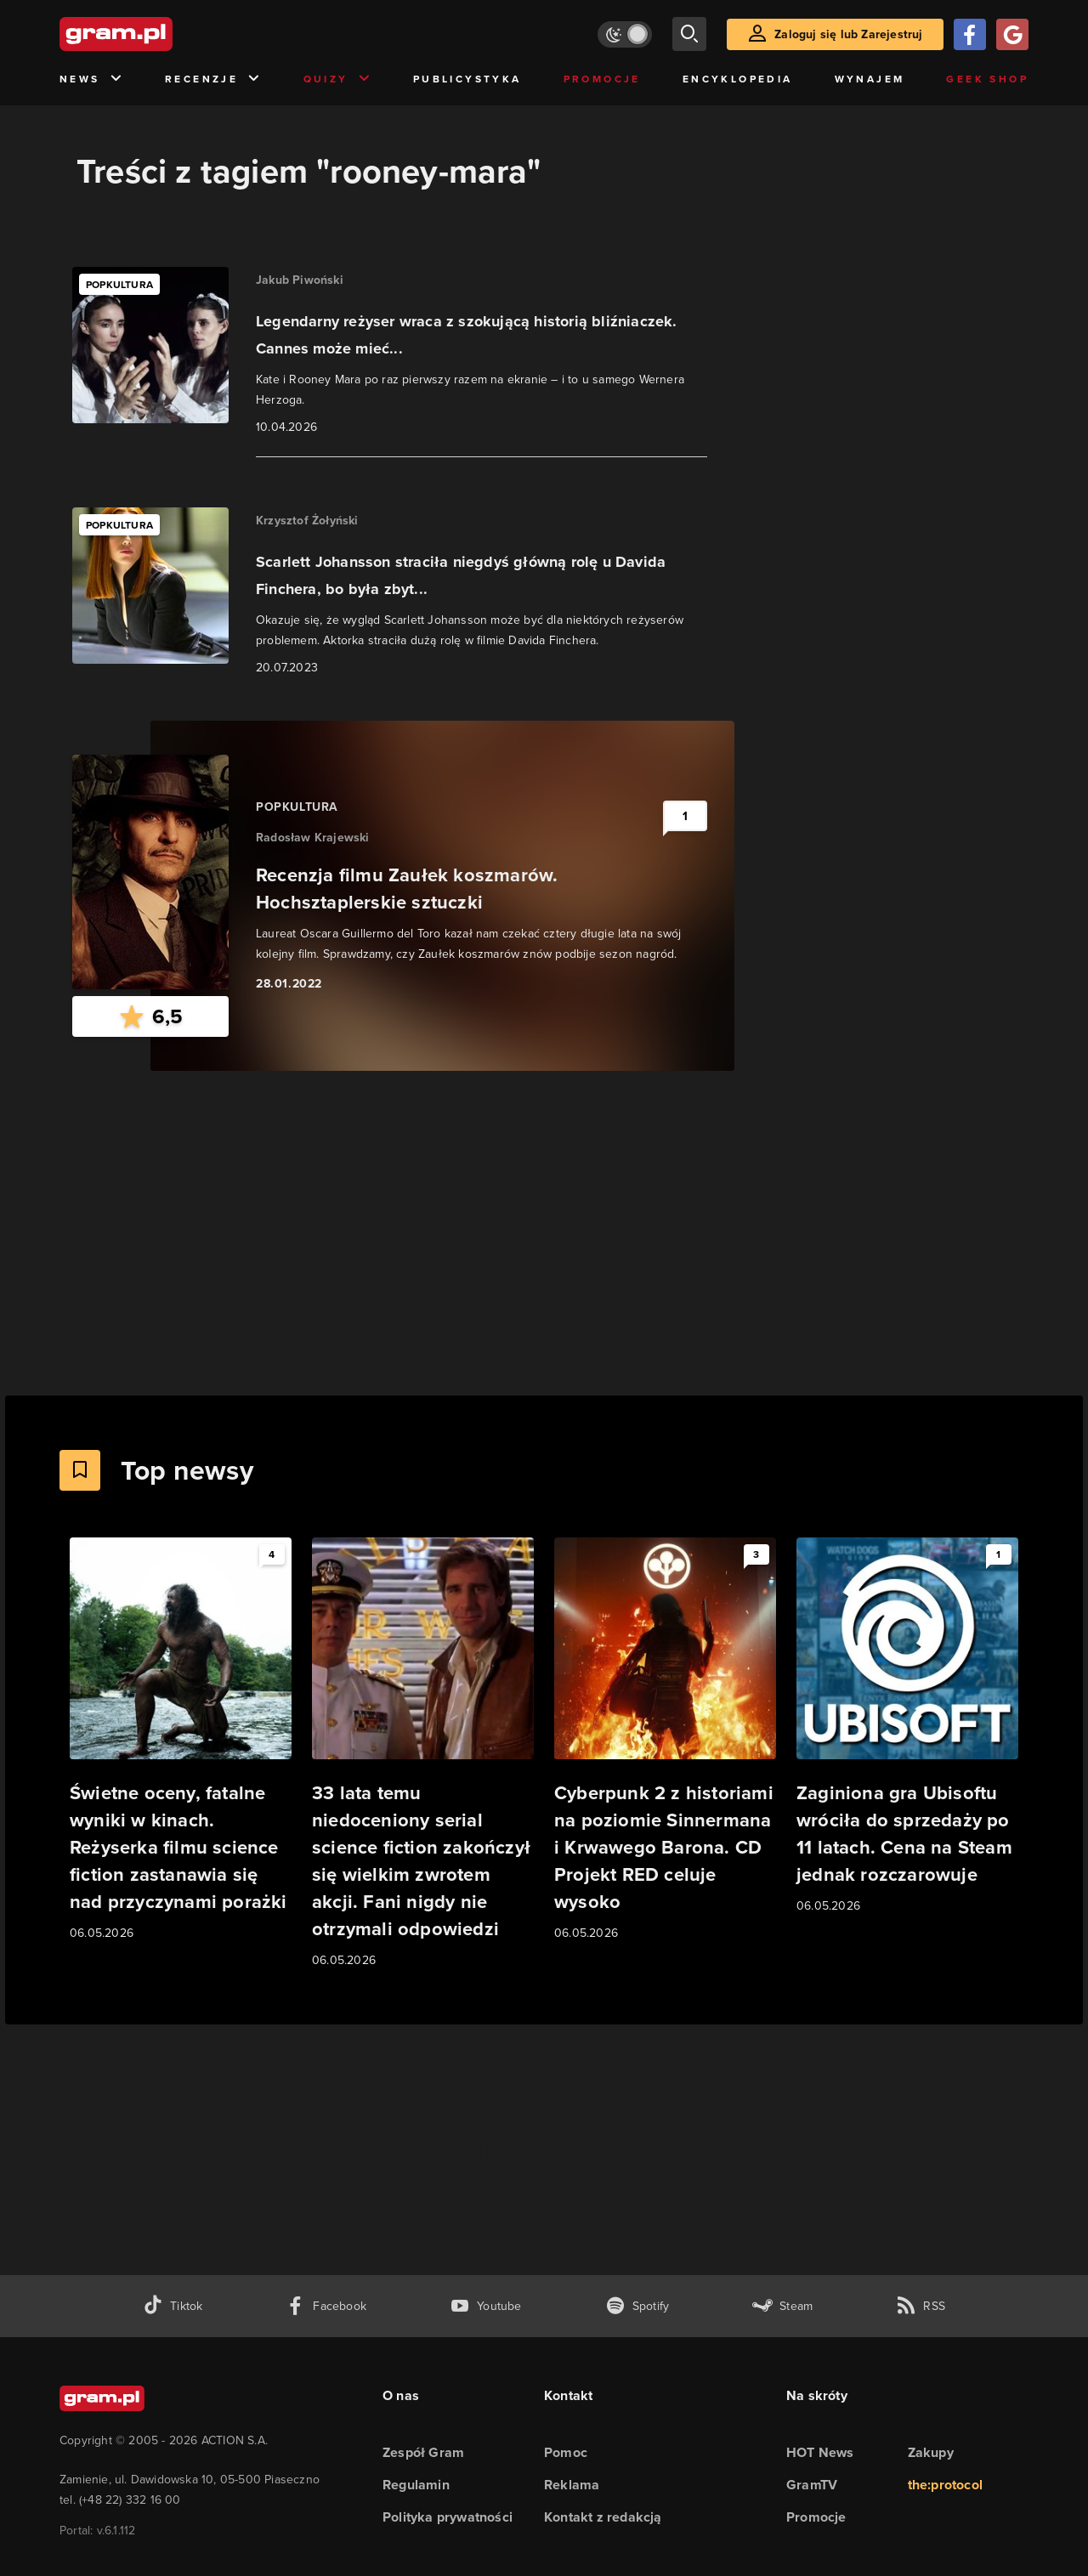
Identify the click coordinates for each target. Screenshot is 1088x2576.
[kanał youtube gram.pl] (486, 2306)
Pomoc (565, 2452)
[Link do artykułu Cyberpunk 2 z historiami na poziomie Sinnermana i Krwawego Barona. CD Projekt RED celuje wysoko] (665, 1740)
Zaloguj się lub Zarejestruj (848, 34)
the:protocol (945, 2484)
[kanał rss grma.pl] (920, 2306)
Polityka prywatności (447, 2517)
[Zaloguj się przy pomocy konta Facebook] (970, 34)
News (91, 79)
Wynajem (870, 79)
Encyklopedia (738, 79)
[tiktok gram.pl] (172, 2306)
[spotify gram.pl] (637, 2306)
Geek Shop (987, 79)
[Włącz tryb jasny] (625, 34)
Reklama (571, 2484)
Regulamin (416, 2484)
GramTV (811, 2484)
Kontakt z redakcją (603, 2517)
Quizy (337, 79)
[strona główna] (158, 34)
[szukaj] (689, 34)
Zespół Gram (423, 2452)
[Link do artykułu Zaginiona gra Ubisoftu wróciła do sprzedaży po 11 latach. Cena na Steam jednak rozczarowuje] (907, 1726)
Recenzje (213, 79)
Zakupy (931, 2452)
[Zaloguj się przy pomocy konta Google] (1012, 34)
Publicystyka (467, 79)
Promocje (602, 79)
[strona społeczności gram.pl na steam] (782, 2306)
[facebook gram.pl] (326, 2306)
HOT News (820, 2452)
